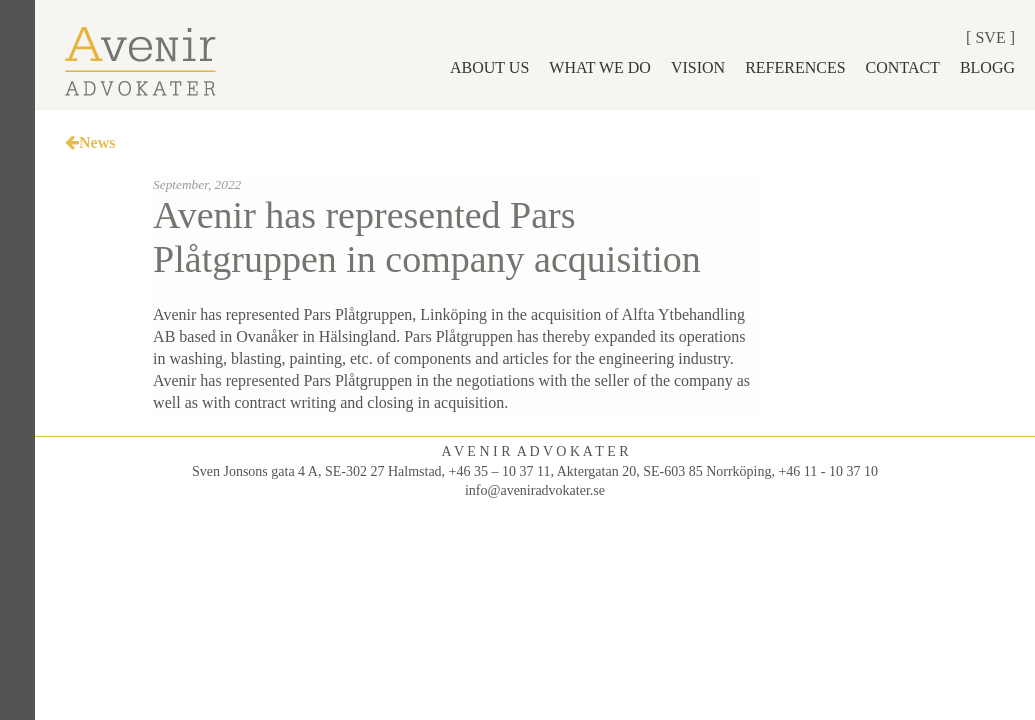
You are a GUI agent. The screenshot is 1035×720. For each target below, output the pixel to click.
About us (489, 67)
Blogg (987, 67)
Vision (698, 67)
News (90, 142)
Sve (990, 37)
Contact (903, 67)
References (795, 67)
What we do (600, 67)
